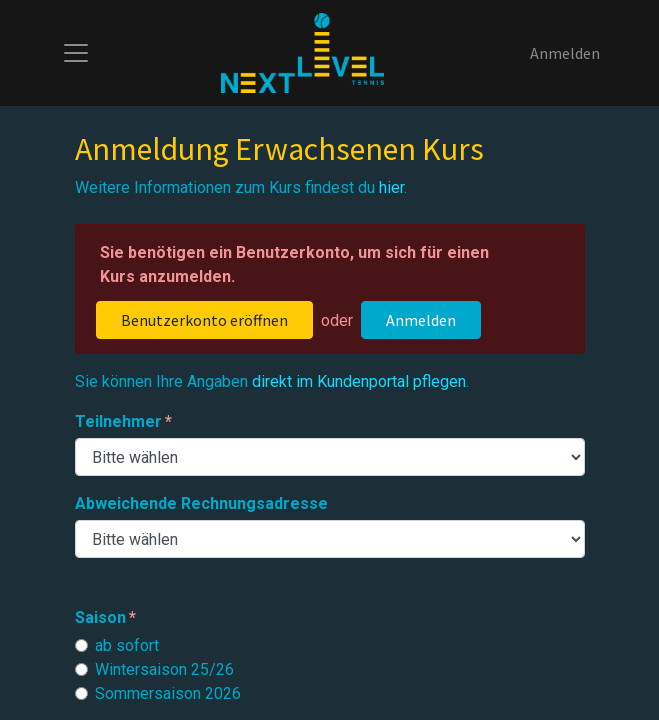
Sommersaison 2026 (168, 693)
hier (391, 187)
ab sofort (127, 645)
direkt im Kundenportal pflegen (359, 381)
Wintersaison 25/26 (164, 669)
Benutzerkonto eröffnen (204, 320)
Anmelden (565, 53)
